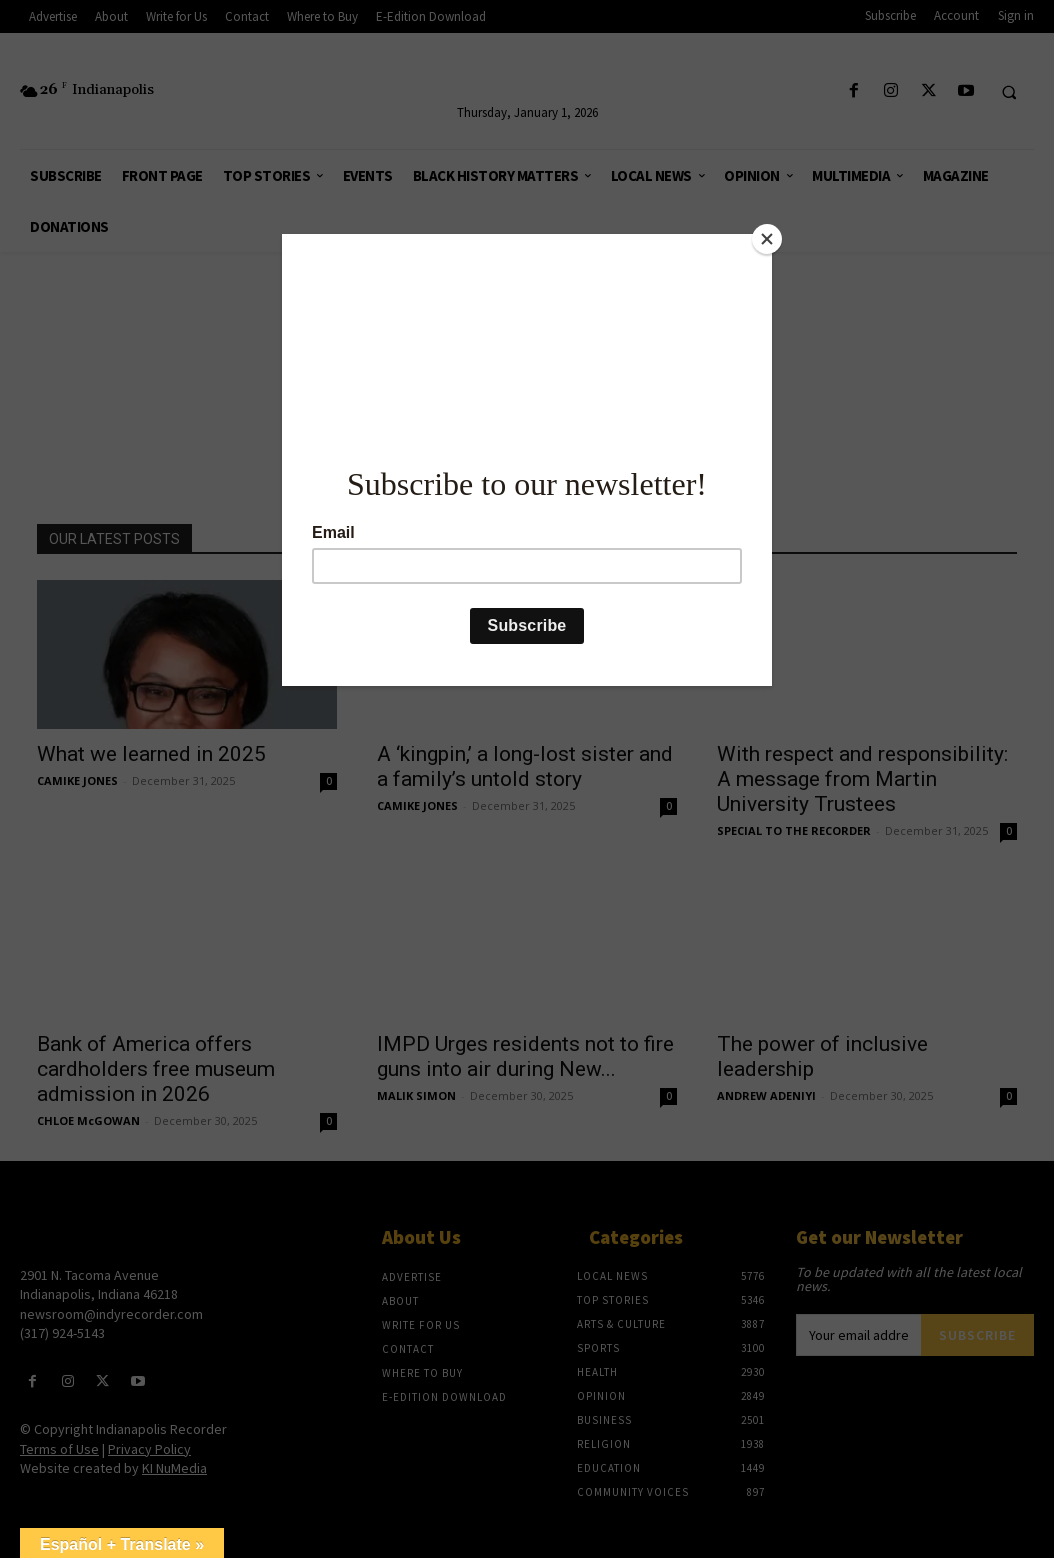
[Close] (767, 239)
